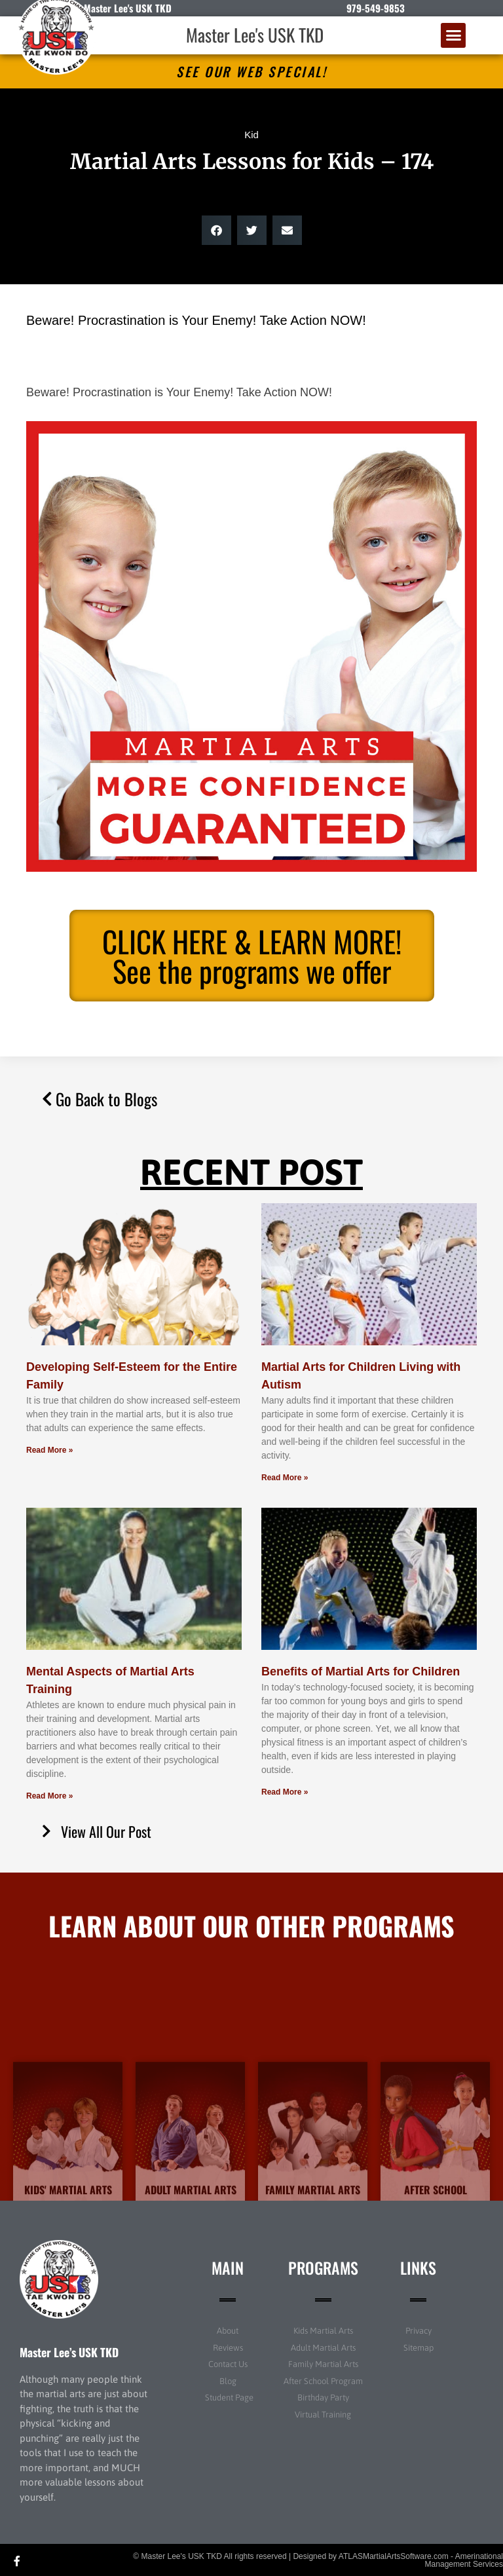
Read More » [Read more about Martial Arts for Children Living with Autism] (284, 1477)
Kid (251, 134)
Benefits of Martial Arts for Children (360, 1671)
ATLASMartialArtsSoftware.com (394, 2556)
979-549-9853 (375, 8)
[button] (453, 35)
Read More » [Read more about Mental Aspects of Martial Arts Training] (49, 1796)
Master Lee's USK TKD (255, 35)
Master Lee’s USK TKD (69, 2352)
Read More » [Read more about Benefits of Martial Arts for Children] (284, 1792)
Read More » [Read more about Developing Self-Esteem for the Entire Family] (49, 1450)
